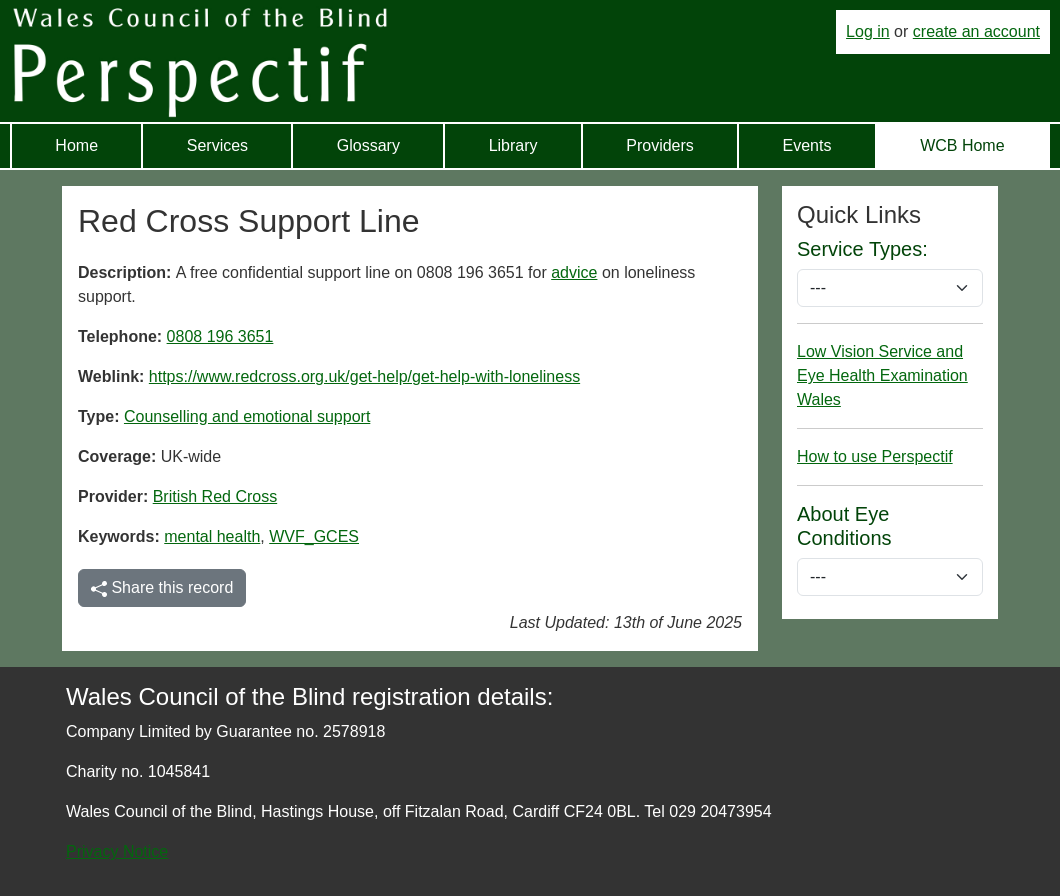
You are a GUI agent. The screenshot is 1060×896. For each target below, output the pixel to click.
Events (807, 145)
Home (76, 145)
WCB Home (962, 145)
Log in (868, 31)
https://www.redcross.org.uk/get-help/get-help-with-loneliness (364, 376)
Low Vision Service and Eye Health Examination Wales (882, 375)
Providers (660, 145)
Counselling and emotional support (247, 416)
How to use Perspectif (875, 456)
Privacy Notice (117, 851)
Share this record (162, 588)
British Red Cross (215, 496)
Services (217, 145)
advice (574, 272)
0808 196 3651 (220, 336)
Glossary (368, 145)
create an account (976, 31)
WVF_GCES (314, 536)
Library (513, 145)
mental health (212, 536)
